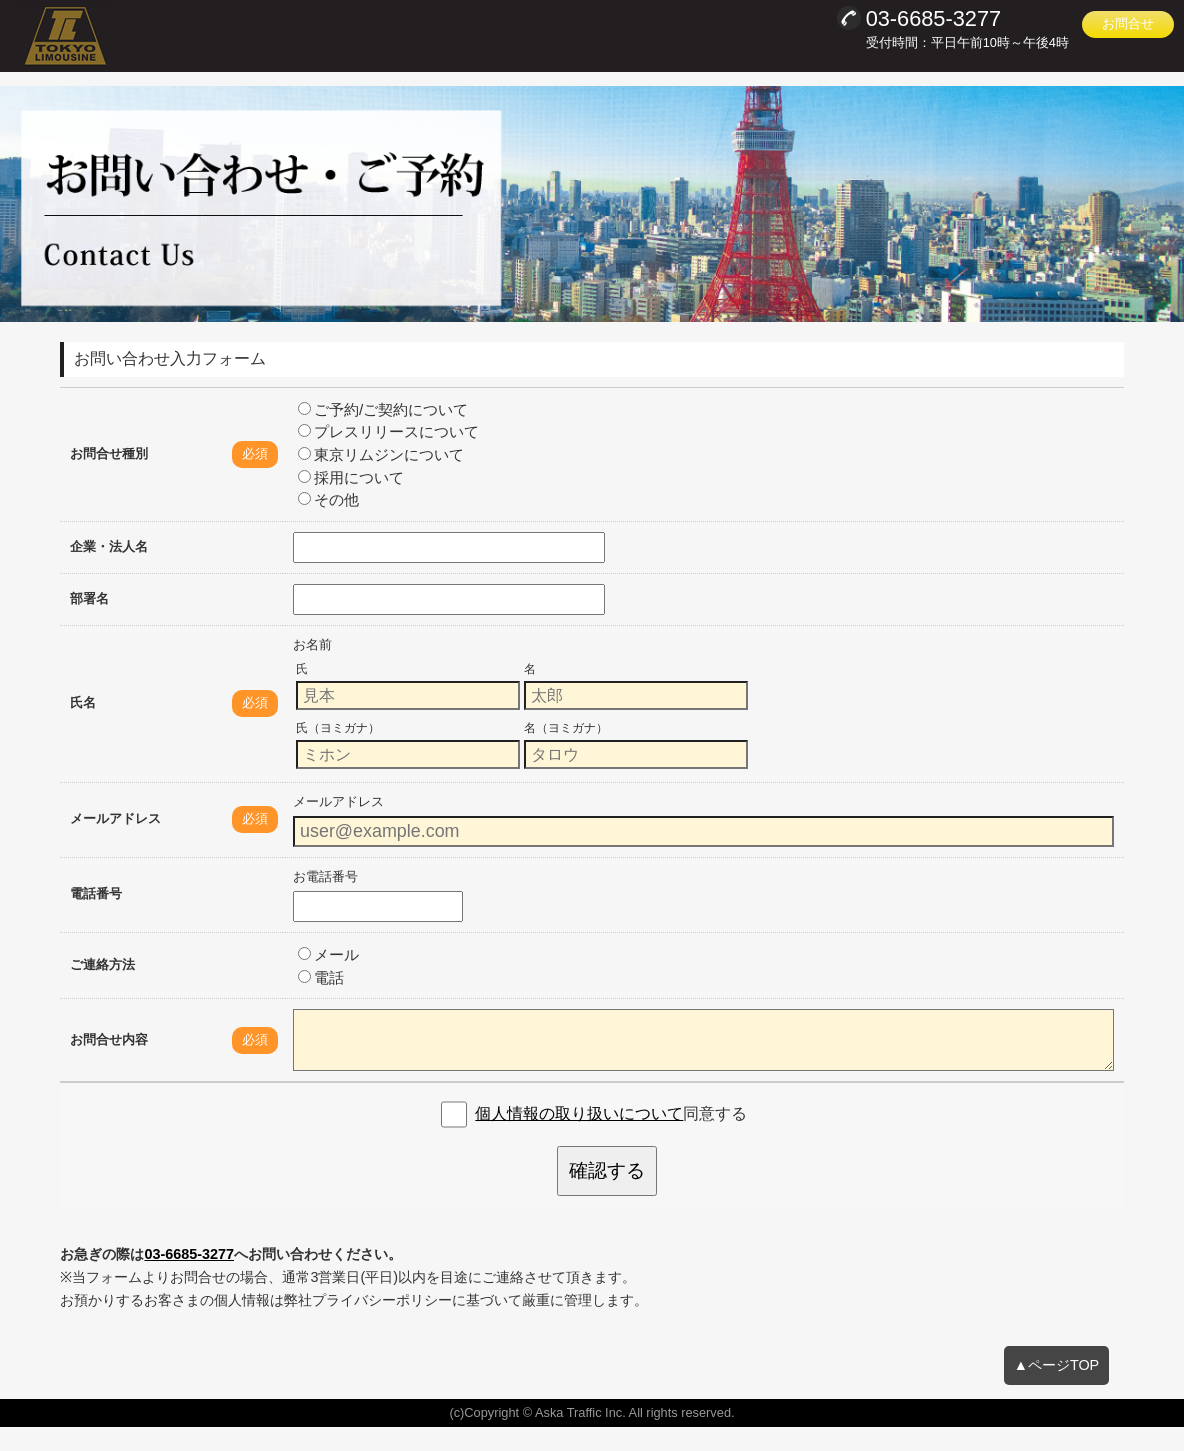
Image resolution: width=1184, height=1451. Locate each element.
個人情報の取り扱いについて (579, 1138)
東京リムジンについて (381, 479)
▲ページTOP (1057, 1389)
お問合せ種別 (109, 477)
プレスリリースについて (388, 456)
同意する (611, 1138)
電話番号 (96, 918)
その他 (328, 524)
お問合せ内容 (109, 1063)
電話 (321, 1001)
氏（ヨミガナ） (338, 752)
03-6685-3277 (189, 1278)
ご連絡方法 (102, 988)
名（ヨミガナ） (566, 752)
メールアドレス (115, 843)
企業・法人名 (109, 570)
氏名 (83, 727)
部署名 (89, 622)
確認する (607, 1195)
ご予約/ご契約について (383, 433)
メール (328, 978)
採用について (351, 501)
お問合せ (1128, 23)
